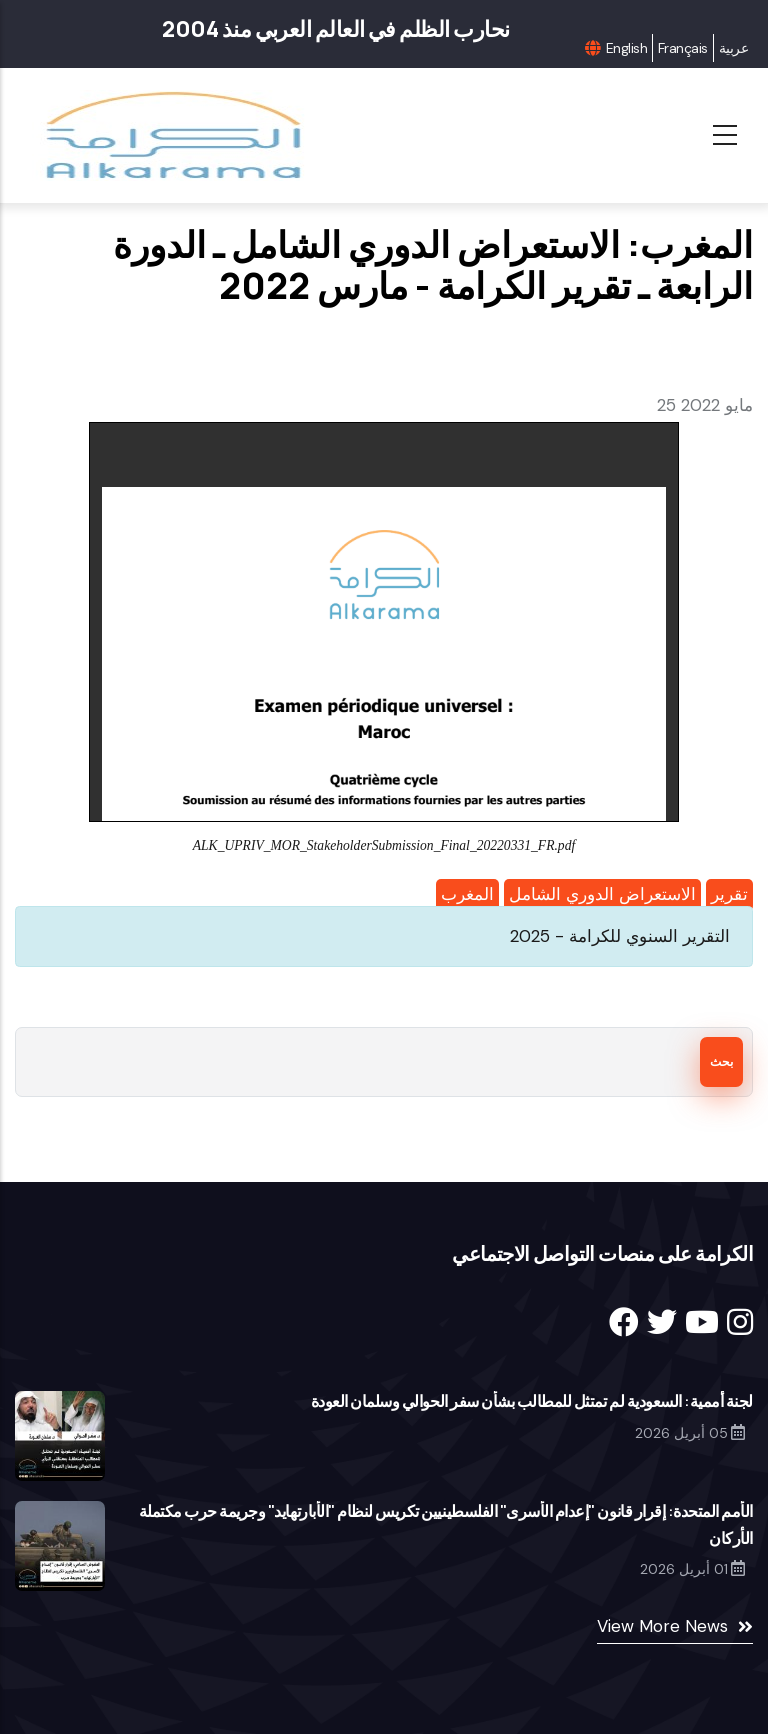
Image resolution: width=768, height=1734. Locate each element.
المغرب (467, 894)
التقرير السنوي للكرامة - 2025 (620, 936)
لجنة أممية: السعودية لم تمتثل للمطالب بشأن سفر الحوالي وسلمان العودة (532, 1401)
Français (683, 48)
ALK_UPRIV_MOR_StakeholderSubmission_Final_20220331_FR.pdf (384, 845)
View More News (662, 1626)
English (626, 48)
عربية (733, 48)
